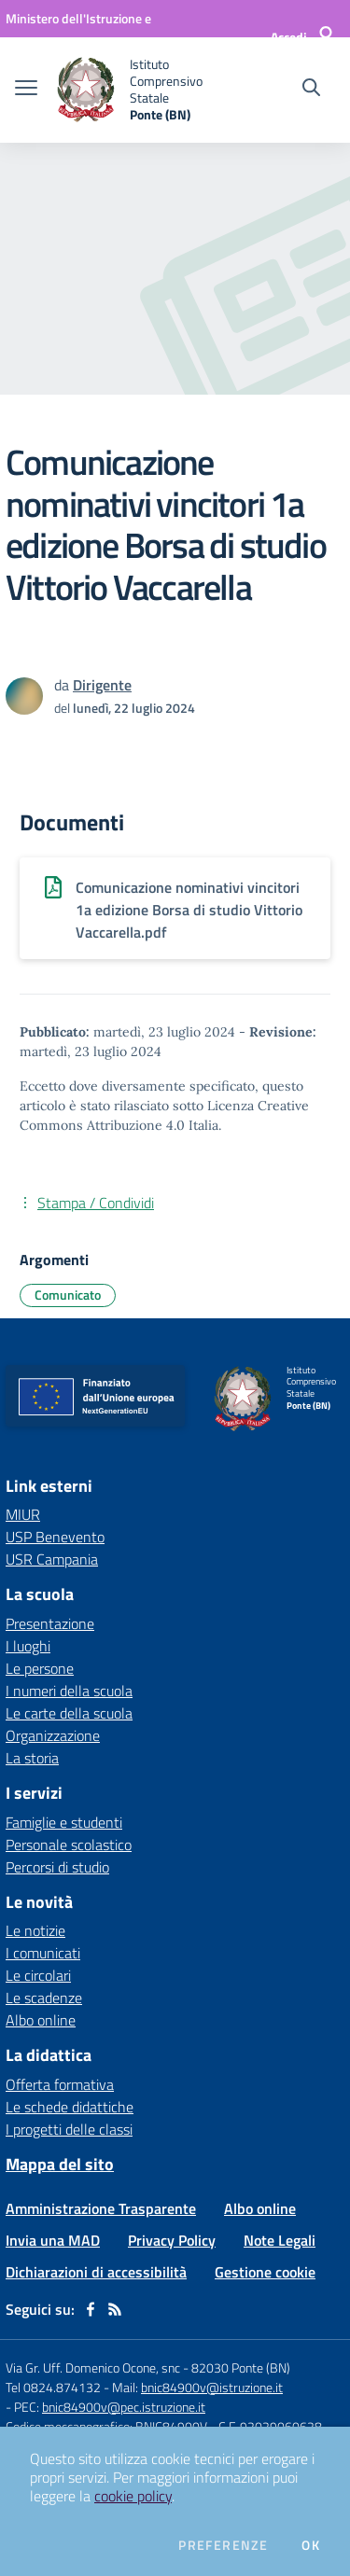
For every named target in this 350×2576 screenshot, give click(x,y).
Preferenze (223, 2545)
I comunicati (43, 1953)
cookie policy (133, 2496)
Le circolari (38, 1975)
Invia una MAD (53, 2240)
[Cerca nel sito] (311, 89)
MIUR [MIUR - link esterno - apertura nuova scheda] (23, 1514)
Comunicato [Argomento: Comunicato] (68, 1294)
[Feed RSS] (114, 2309)
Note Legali (279, 2240)
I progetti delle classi (69, 2129)
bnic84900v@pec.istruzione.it (123, 2406)
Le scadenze (44, 1997)
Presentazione (50, 1623)
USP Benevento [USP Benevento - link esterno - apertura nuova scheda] (55, 1536)
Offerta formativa (60, 2084)
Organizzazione (53, 1735)
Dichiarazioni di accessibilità (96, 2272)
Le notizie (35, 1930)
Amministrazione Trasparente (101, 2208)
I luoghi (28, 1646)
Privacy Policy (172, 2240)
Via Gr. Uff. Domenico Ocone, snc (93, 2367)
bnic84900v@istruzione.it (212, 2387)
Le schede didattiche (69, 2107)
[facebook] (90, 2309)
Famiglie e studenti (64, 1822)
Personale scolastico (69, 1844)
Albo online (41, 2020)
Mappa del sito (60, 2164)
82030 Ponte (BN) (240, 2367)
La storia (32, 1758)
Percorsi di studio (57, 1867)
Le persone (40, 1668)
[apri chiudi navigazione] (26, 89)
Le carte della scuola (69, 1713)
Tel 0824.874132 (53, 2387)
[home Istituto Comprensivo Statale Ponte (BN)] (142, 90)
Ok (310, 2545)
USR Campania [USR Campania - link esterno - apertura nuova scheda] (52, 1559)
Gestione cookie (265, 2272)
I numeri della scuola (69, 1690)
